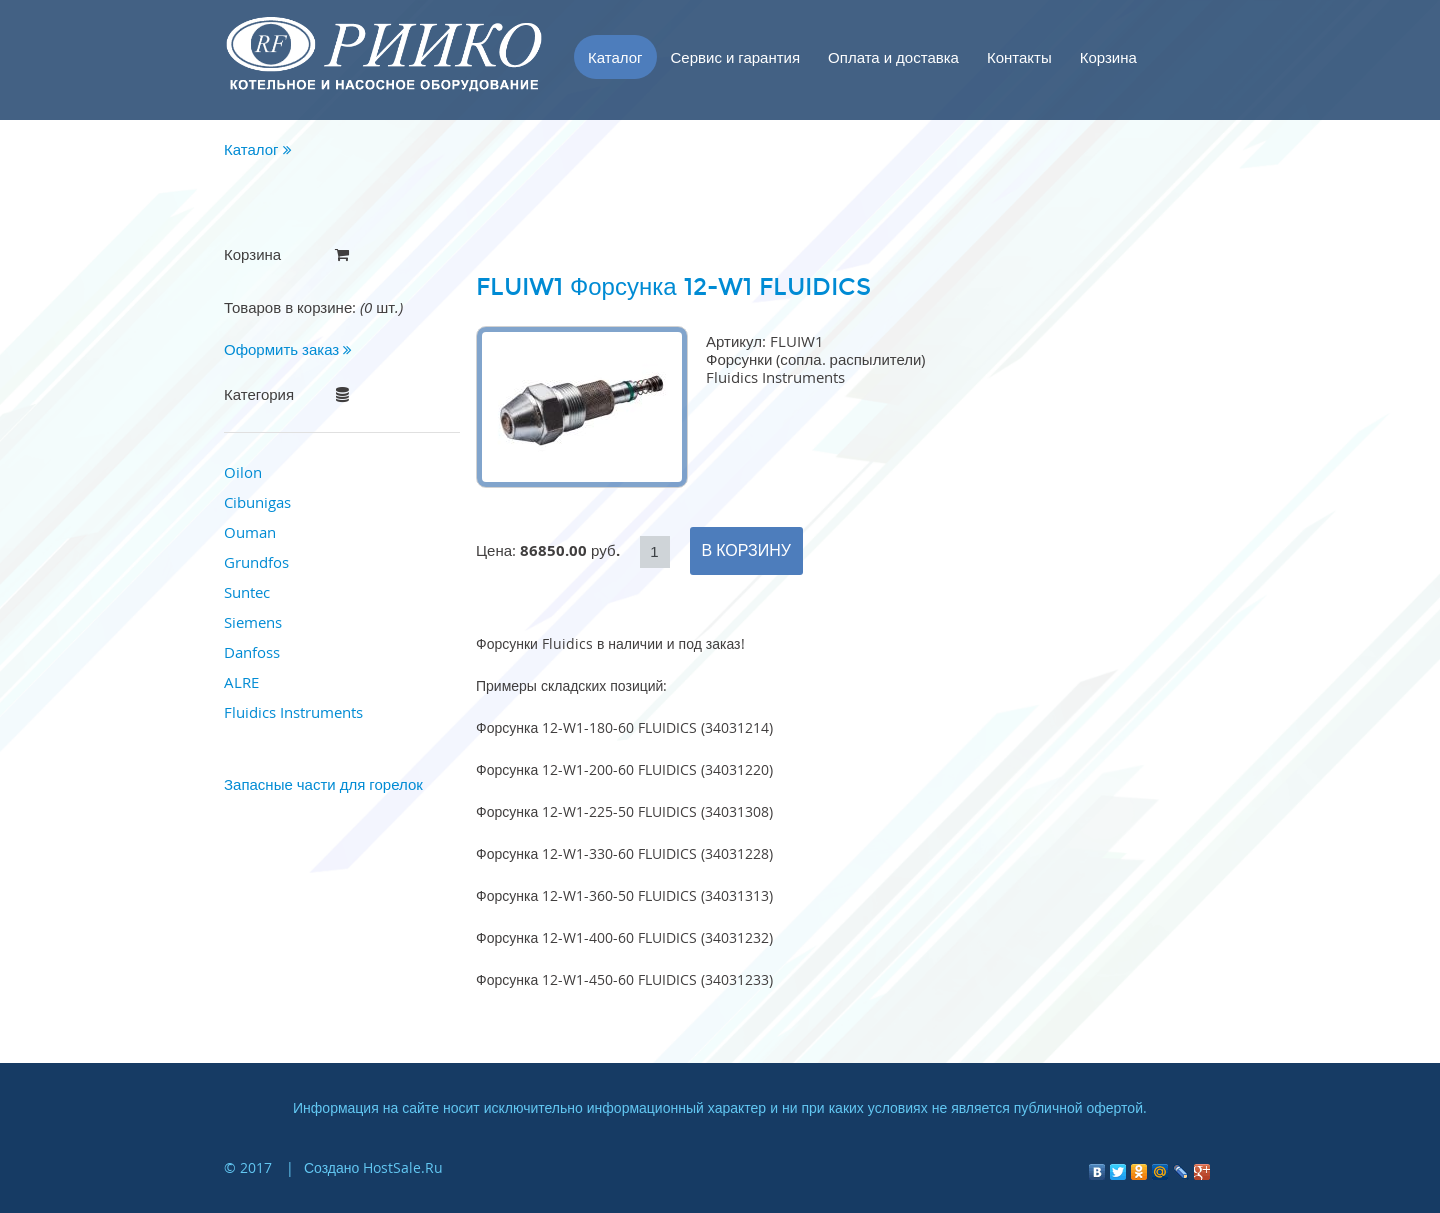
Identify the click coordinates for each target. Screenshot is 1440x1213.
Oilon (243, 472)
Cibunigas (257, 502)
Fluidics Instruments (293, 712)
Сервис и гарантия (736, 57)
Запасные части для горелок (323, 784)
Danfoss (252, 652)
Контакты (1019, 57)
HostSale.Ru (403, 1167)
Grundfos (256, 562)
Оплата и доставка (893, 57)
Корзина (1108, 57)
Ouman (250, 532)
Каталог (615, 57)
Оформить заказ (288, 349)
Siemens (253, 622)
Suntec (247, 592)
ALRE (241, 682)
